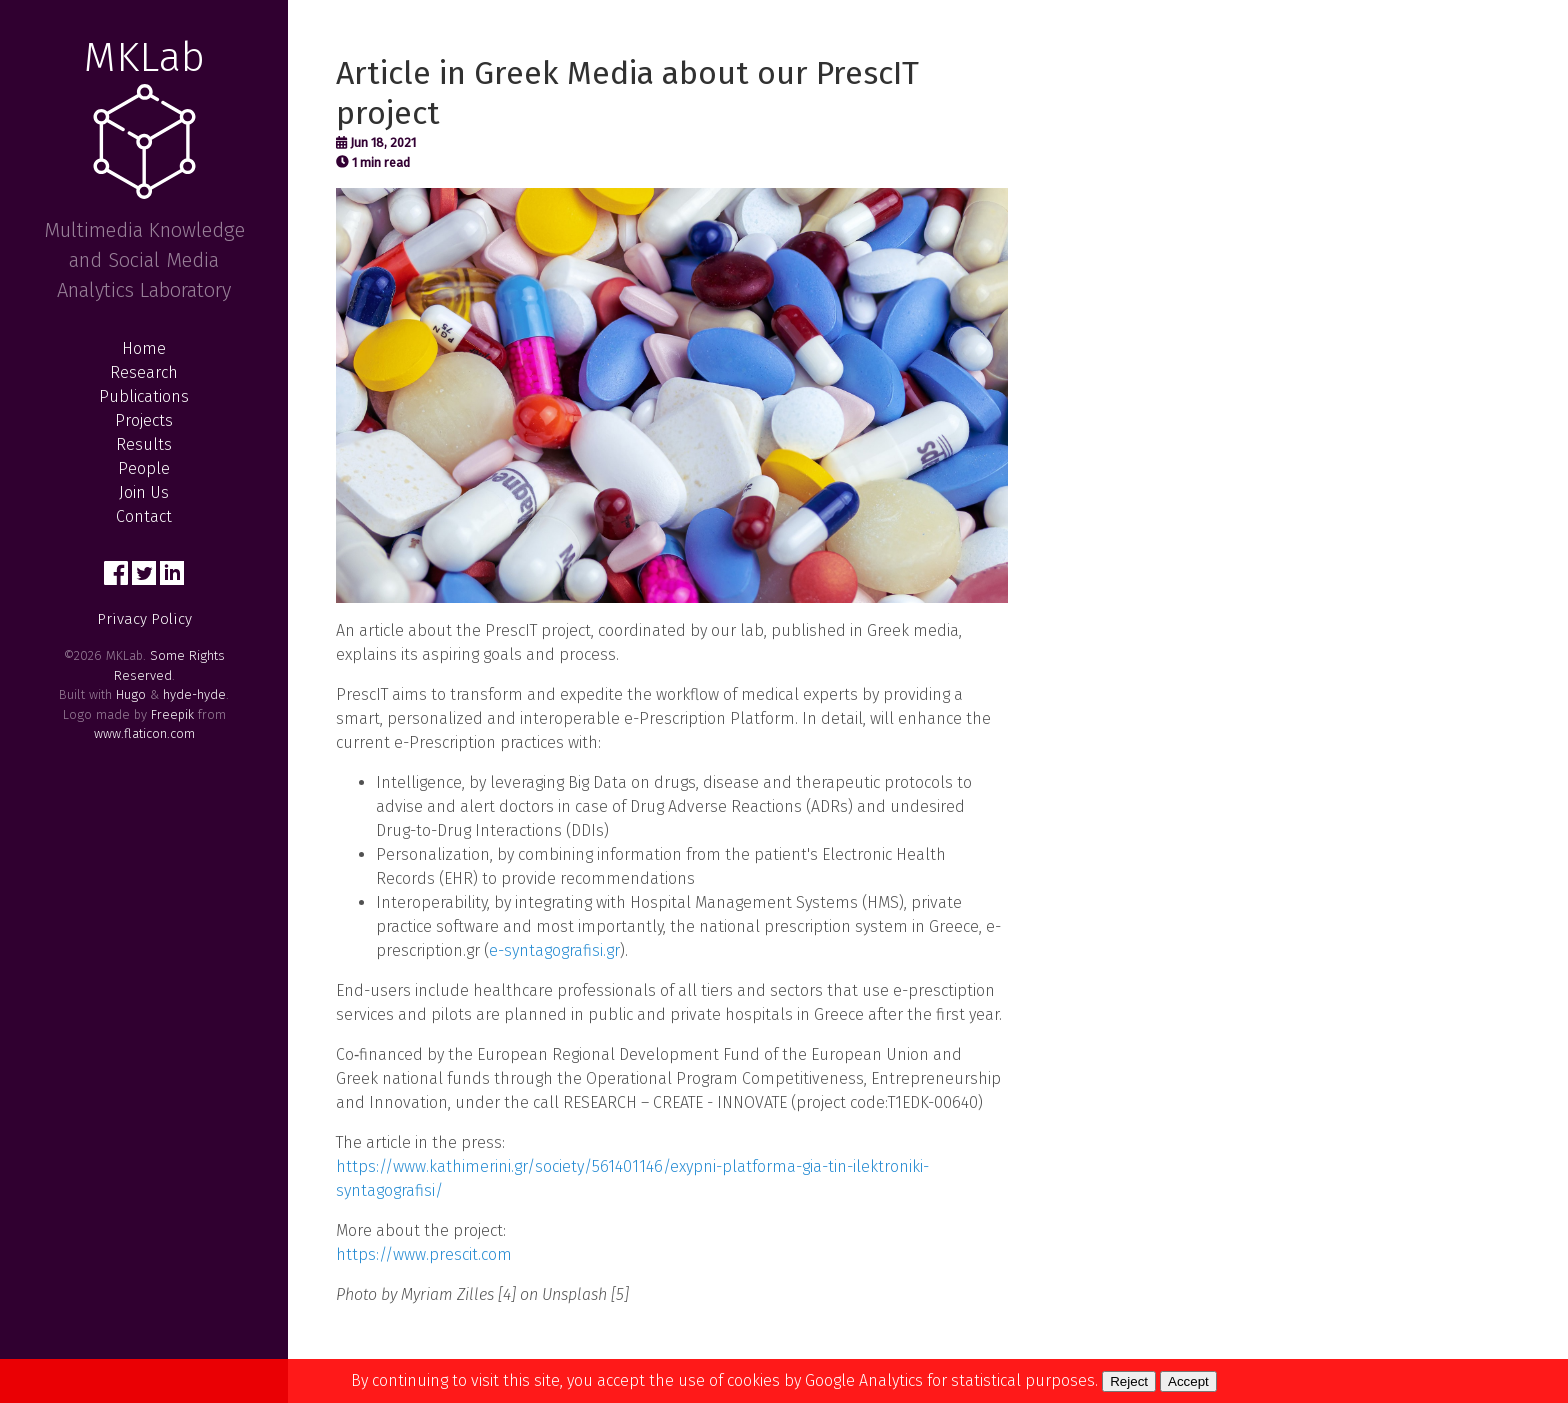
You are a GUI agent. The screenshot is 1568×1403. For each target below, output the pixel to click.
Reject (1129, 1381)
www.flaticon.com (144, 733)
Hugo (131, 694)
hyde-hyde (194, 694)
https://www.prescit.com (424, 1254)
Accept (1188, 1381)
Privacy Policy (144, 619)
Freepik (172, 714)
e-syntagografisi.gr (554, 950)
